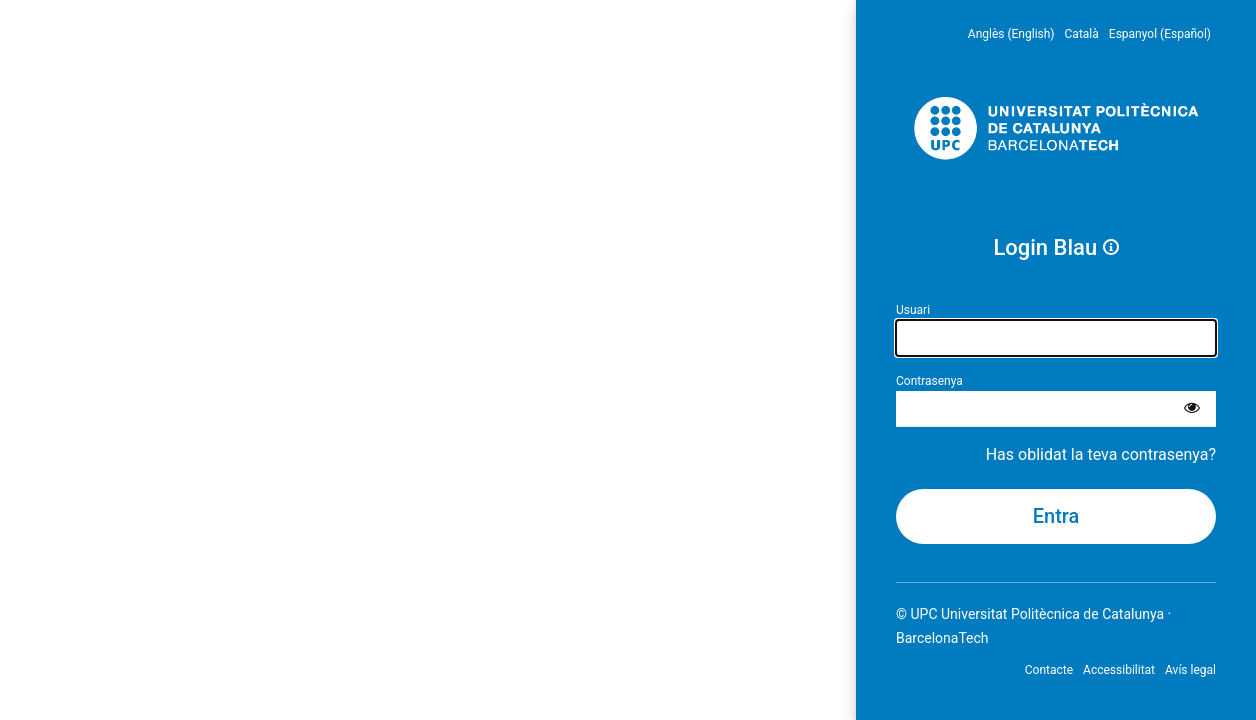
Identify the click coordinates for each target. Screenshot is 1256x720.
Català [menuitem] (1082, 34)
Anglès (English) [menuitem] (1011, 34)
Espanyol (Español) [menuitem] (1160, 34)
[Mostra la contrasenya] (1192, 409)
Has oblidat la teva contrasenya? (1101, 454)
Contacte (1049, 670)
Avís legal (1190, 670)
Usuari (913, 310)
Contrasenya (929, 381)
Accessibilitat (1119, 670)
